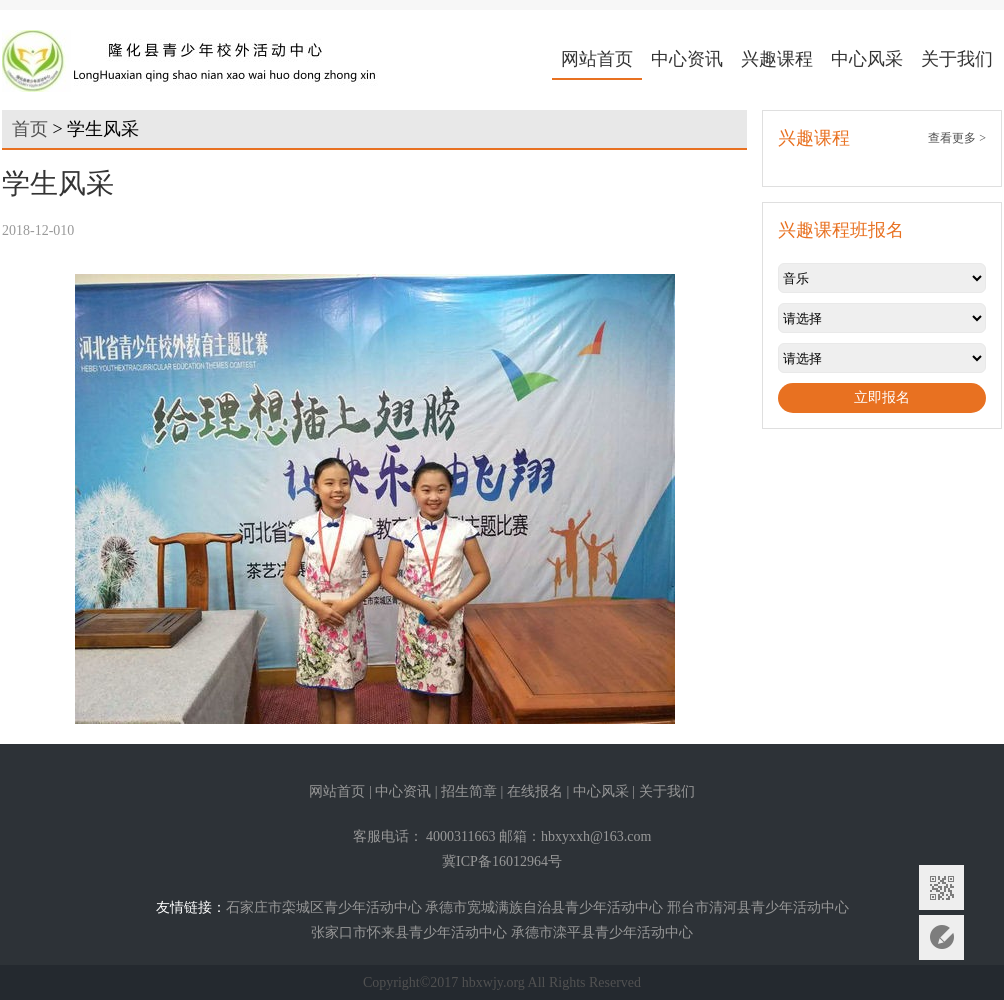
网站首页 (597, 59)
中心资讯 (687, 59)
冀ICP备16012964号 (502, 861)
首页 (30, 129)
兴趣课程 (777, 59)
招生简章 (469, 791)
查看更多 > (957, 138)
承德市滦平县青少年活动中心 (602, 932)
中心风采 (867, 59)
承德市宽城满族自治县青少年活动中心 (544, 907)
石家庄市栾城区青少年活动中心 (324, 907)
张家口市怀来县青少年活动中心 (409, 932)
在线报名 (535, 791)
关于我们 (957, 59)
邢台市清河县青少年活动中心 (758, 907)
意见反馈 (941, 937)
